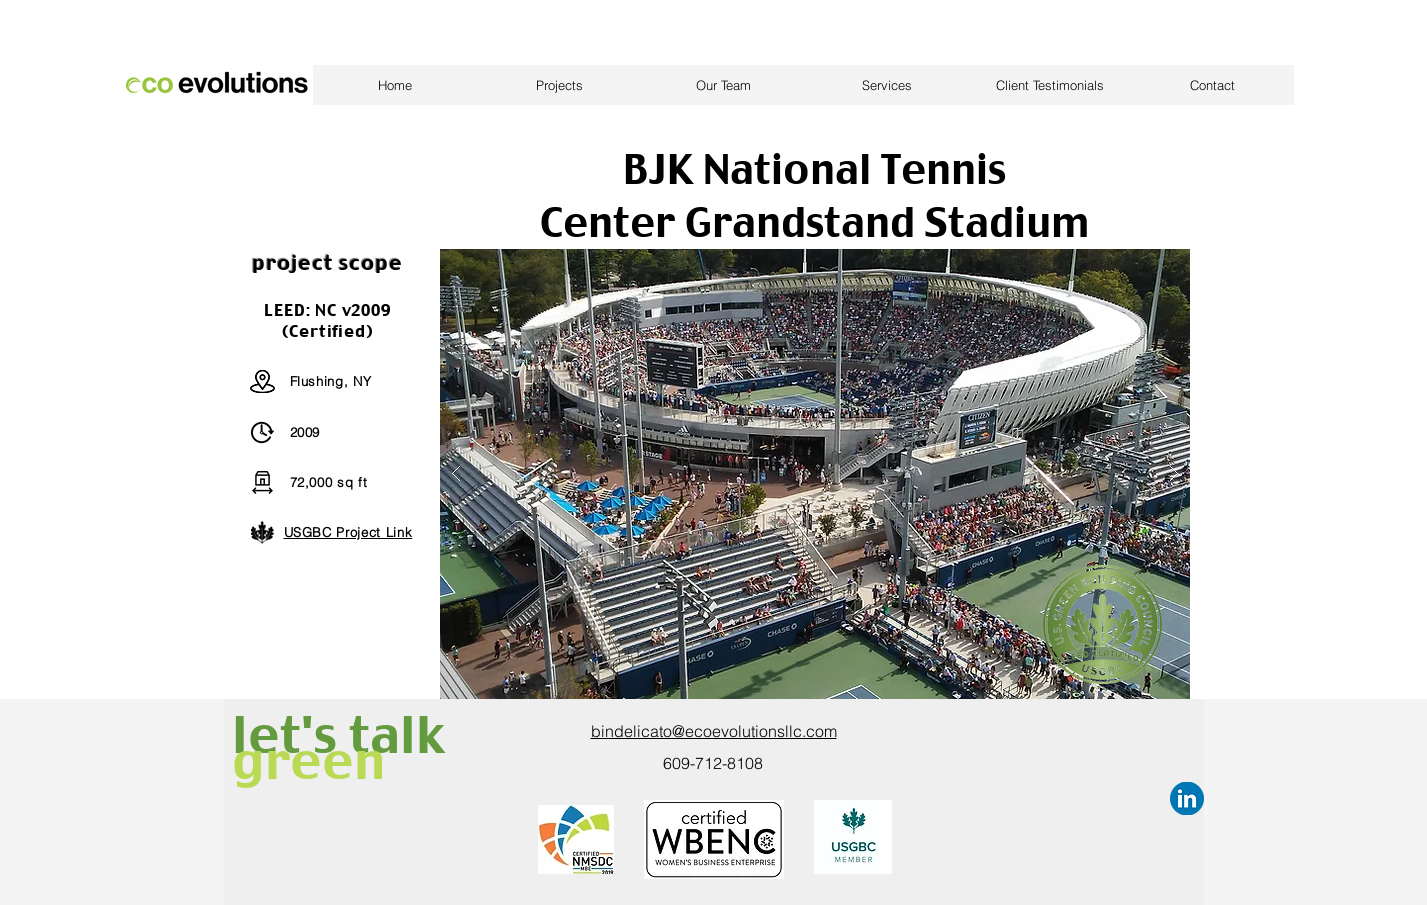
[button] (815, 474)
